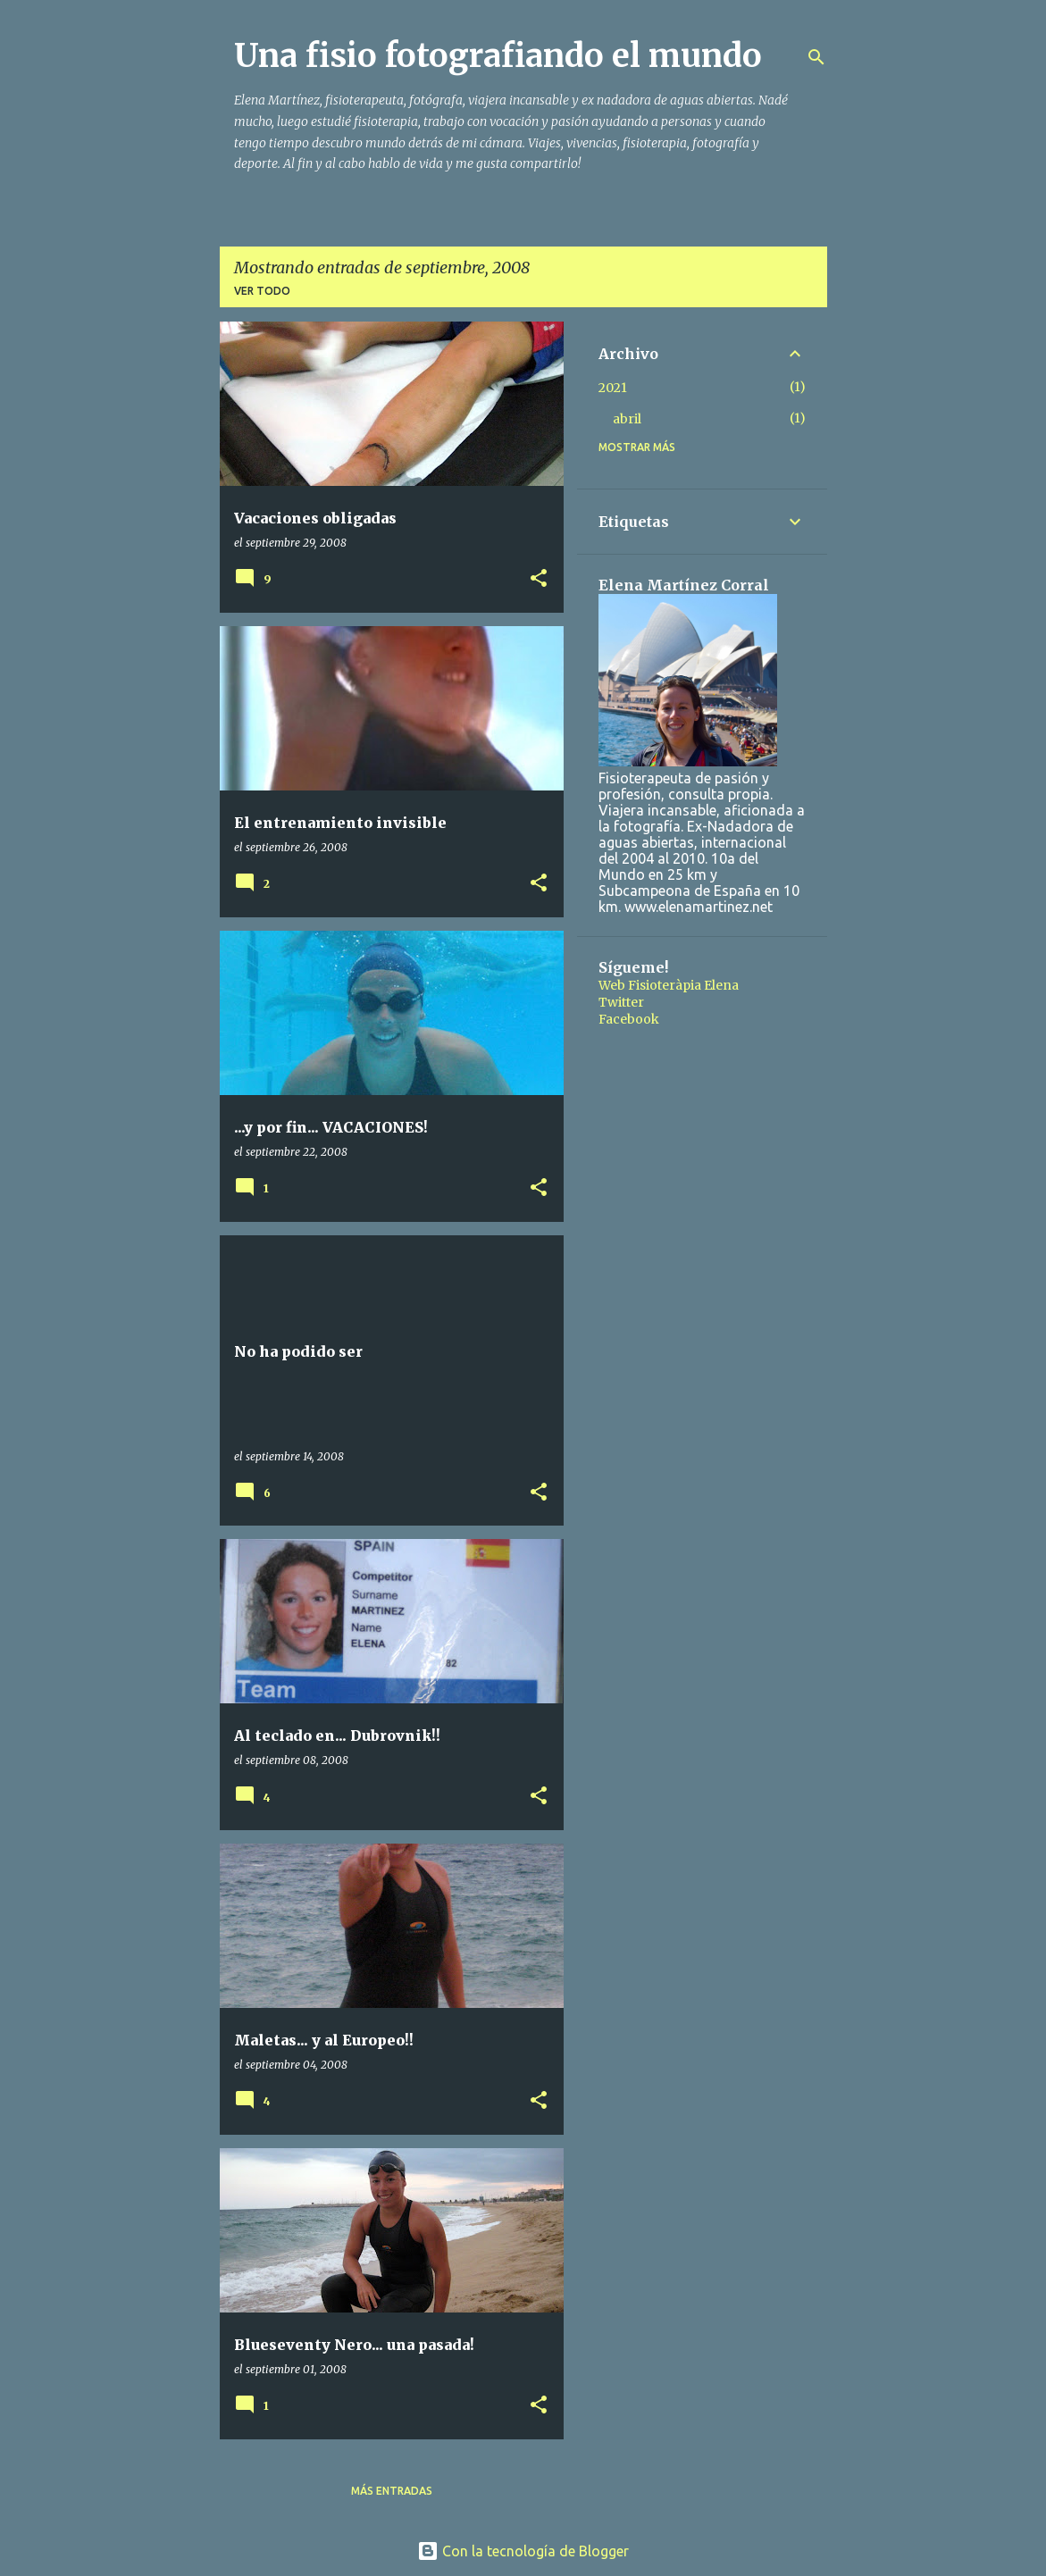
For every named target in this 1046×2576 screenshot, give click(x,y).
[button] (538, 579)
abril (627, 419)
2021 (612, 388)
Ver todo (262, 291)
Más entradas (391, 2491)
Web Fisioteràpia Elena (668, 985)
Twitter (621, 1002)
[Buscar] (816, 57)
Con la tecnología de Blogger (523, 2551)
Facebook (628, 1019)
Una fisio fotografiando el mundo (498, 56)
